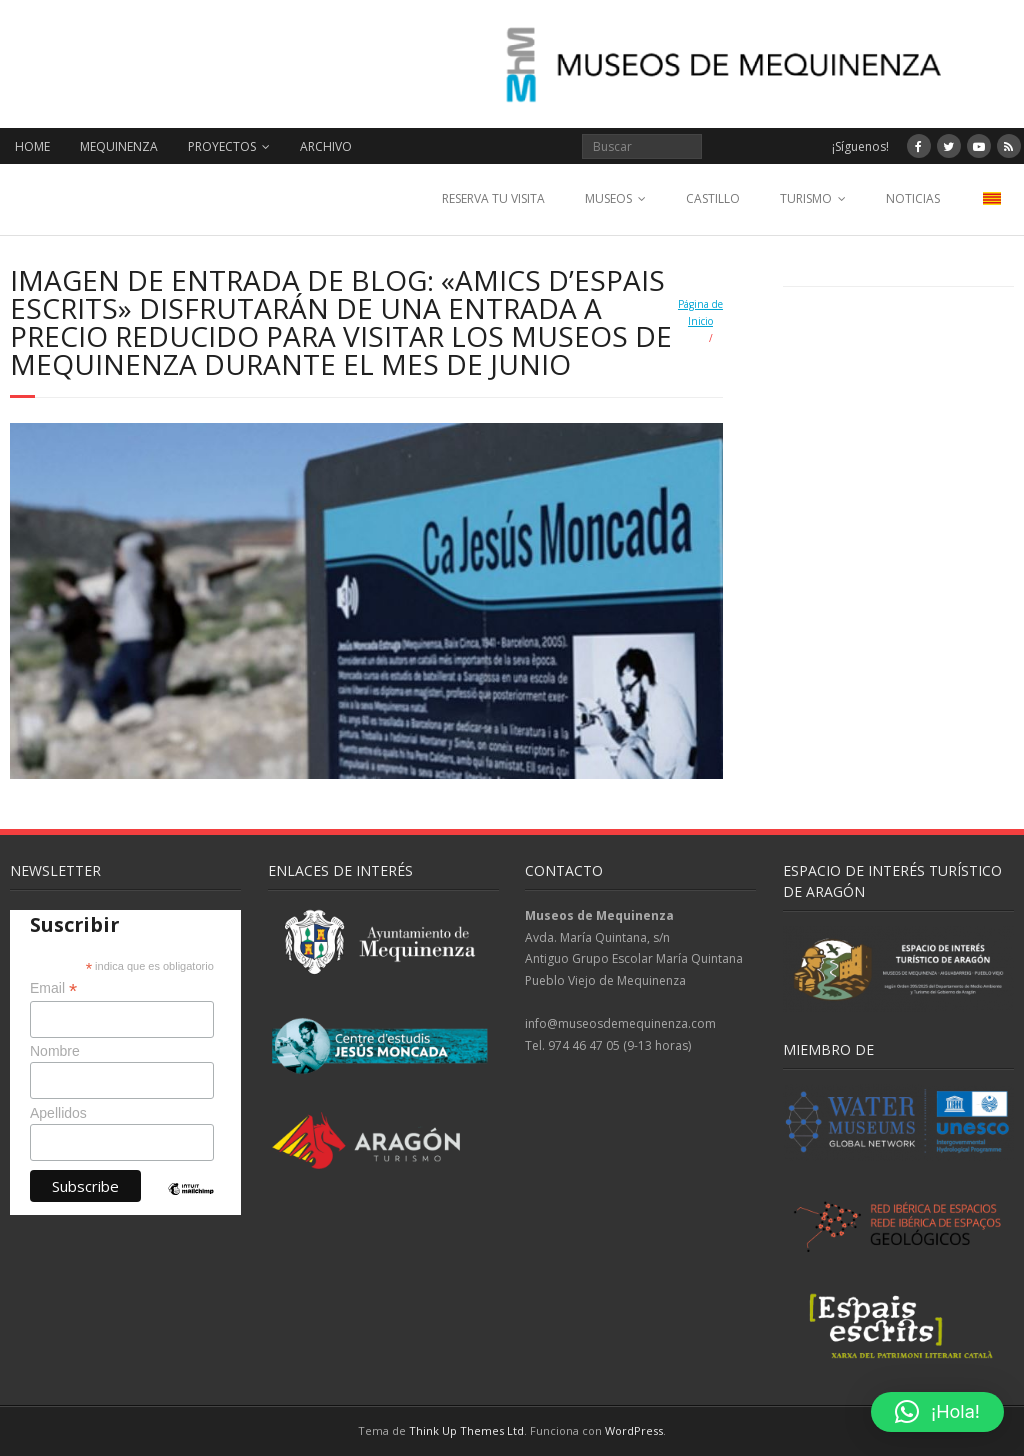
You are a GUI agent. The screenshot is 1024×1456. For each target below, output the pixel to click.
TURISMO (806, 198)
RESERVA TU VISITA (493, 198)
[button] (937, 1412)
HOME (32, 146)
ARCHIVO (326, 146)
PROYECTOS (222, 146)
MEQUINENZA (119, 146)
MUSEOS (608, 198)
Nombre (55, 1051)
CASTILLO (713, 198)
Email (53, 988)
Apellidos (58, 1113)
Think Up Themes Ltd (466, 1430)
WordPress (634, 1430)
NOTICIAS (913, 198)
